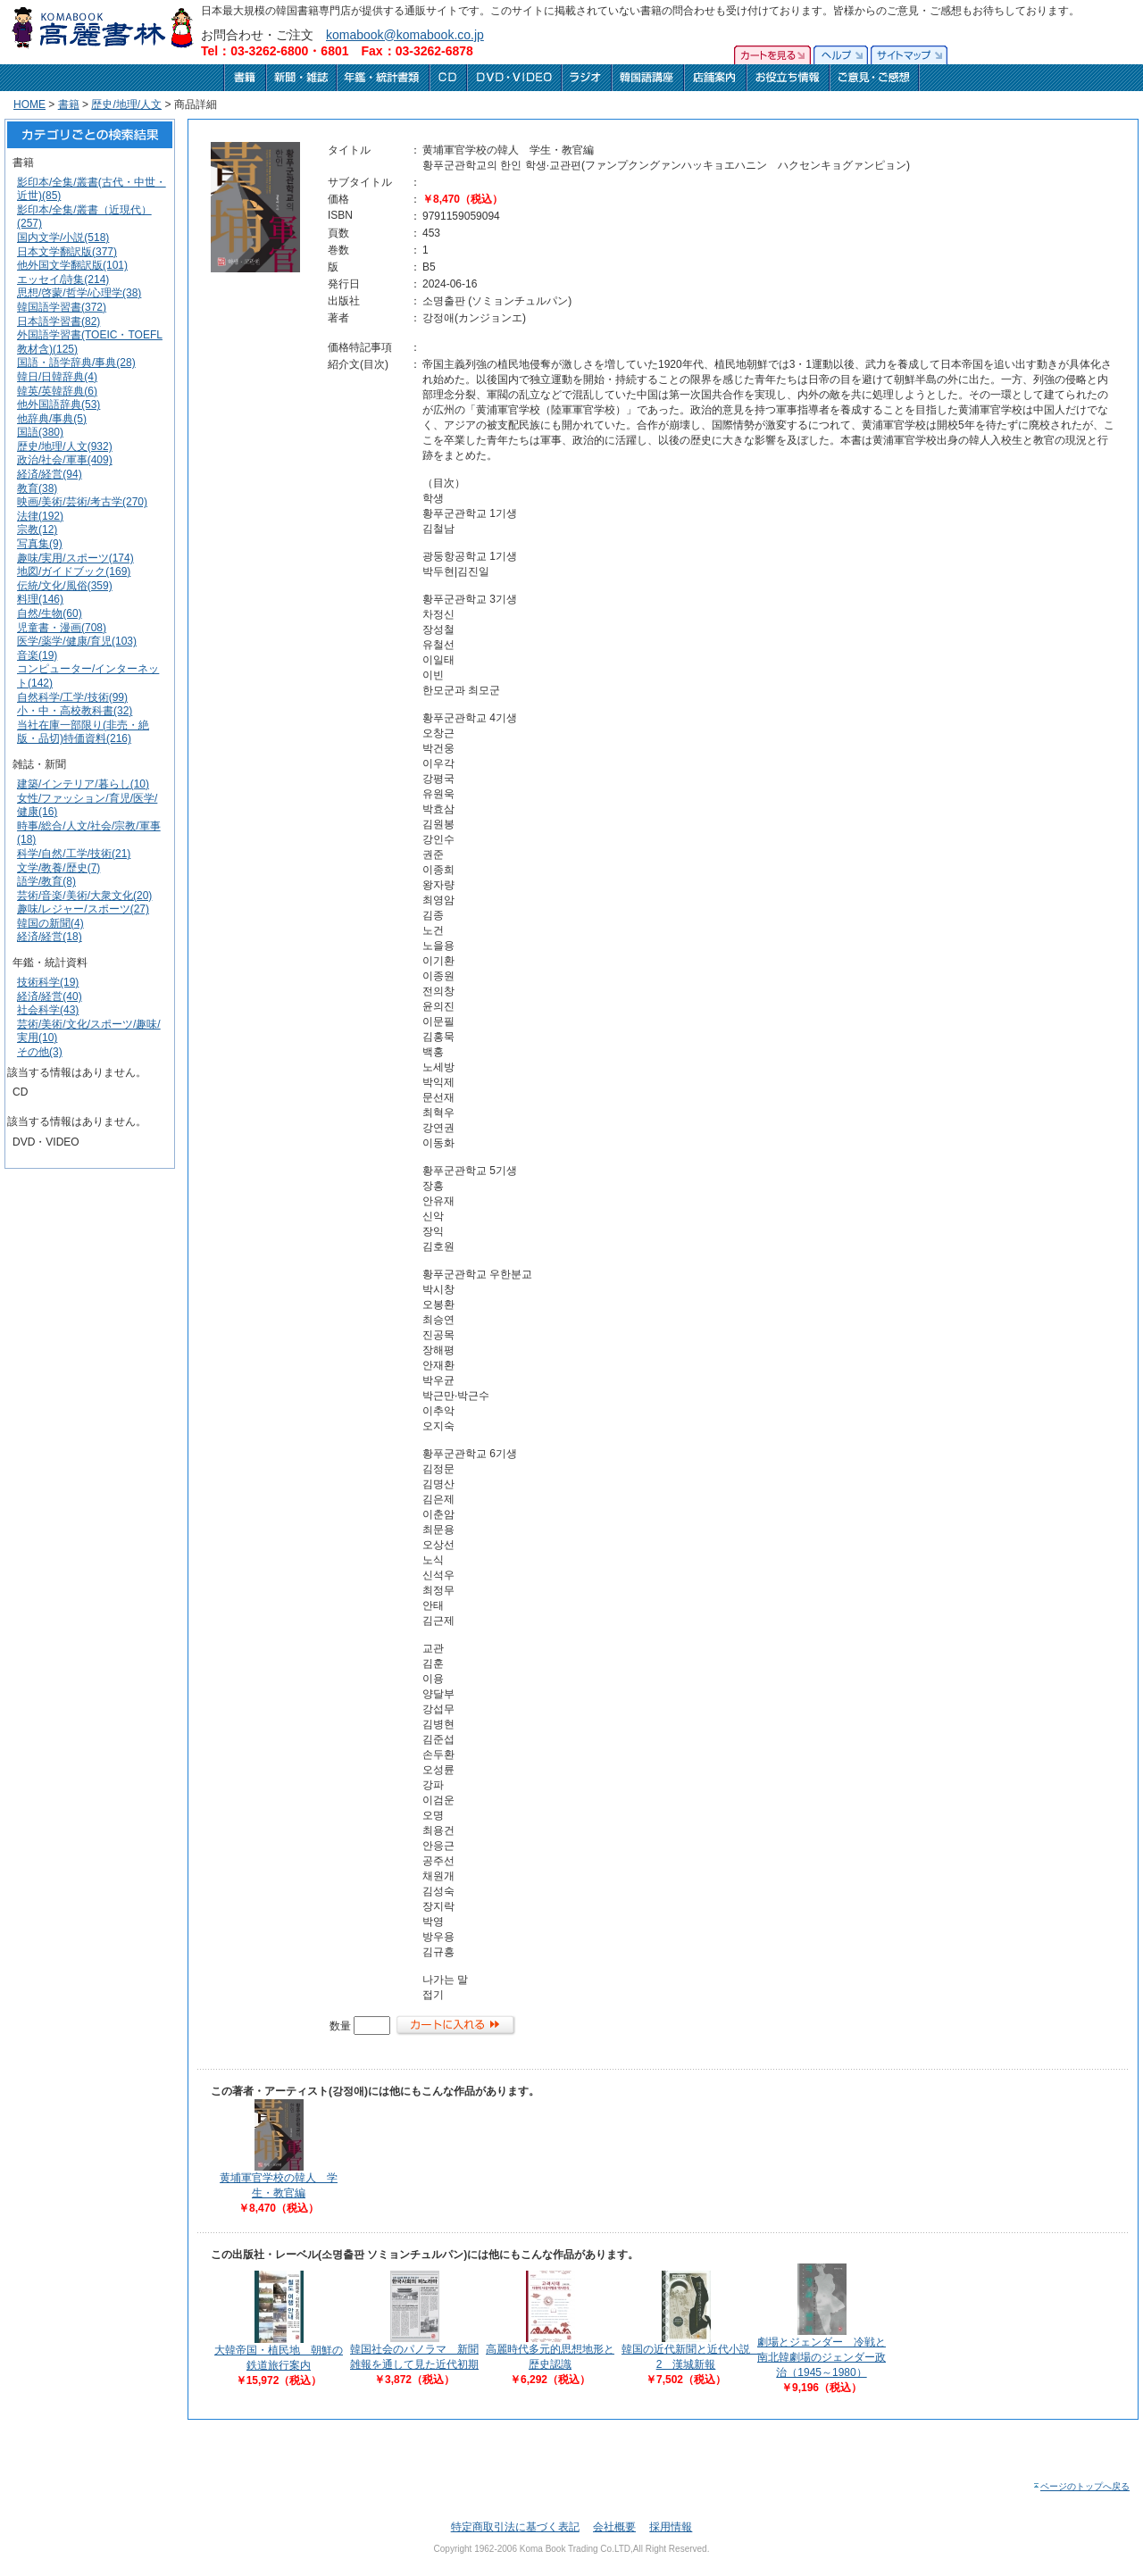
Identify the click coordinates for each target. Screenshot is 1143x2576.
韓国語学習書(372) (61, 307)
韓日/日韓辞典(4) (57, 377)
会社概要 (614, 2527)
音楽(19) (37, 655)
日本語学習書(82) (58, 321)
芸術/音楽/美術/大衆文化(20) (84, 895)
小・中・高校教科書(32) (74, 710)
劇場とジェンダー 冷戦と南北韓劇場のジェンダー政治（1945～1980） (821, 2357)
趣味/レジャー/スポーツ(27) (83, 909)
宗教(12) (37, 529)
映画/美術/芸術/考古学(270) (82, 502)
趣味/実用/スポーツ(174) (75, 558)
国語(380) (40, 432)
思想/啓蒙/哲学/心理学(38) (79, 293)
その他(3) (40, 1052)
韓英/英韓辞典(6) (57, 391)
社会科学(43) (48, 1010)
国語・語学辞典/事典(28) (76, 362)
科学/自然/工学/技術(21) (73, 853)
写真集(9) (40, 544)
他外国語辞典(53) (58, 404)
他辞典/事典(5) (52, 419)
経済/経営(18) (49, 936)
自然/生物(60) (49, 613)
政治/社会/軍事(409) (65, 460)
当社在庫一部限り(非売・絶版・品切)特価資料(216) (83, 732)
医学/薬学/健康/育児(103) (77, 641)
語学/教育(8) (46, 881)
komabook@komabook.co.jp (405, 35)
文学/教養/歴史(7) (58, 868)
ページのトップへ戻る (1081, 2486)
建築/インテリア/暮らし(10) (83, 784)
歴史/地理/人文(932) (65, 446)
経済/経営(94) (49, 474)
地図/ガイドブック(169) (73, 571)
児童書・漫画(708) (61, 627)
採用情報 (670, 2527)
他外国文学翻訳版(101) (72, 265)
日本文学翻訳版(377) (67, 252)
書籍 (68, 104)
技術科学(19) (48, 982)
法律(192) (40, 516)
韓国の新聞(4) (50, 923)
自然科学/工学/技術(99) (72, 697)
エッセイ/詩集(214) (63, 279)
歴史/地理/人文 (126, 104)
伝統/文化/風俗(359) (65, 585)
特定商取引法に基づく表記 (515, 2527)
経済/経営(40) (49, 996)
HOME (29, 104)
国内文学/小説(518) (63, 237)
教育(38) (37, 488)
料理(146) (40, 599)
